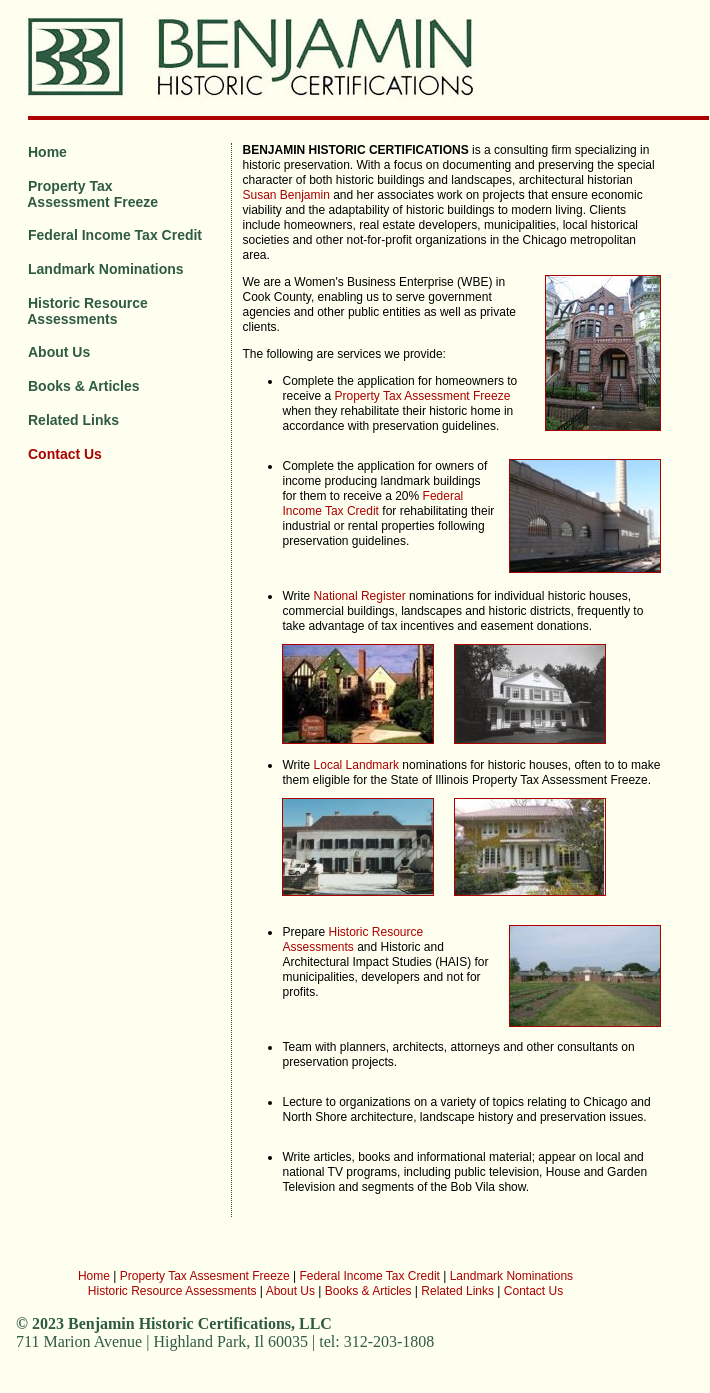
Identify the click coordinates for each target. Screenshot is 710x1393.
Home (47, 152)
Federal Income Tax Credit (115, 235)
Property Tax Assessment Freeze (89, 194)
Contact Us (65, 454)
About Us (59, 352)
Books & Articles (84, 386)
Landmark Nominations (106, 269)
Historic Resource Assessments (84, 311)
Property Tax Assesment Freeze (205, 1276)
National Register (360, 596)
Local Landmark (356, 765)
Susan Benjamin (285, 195)
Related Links (73, 420)
